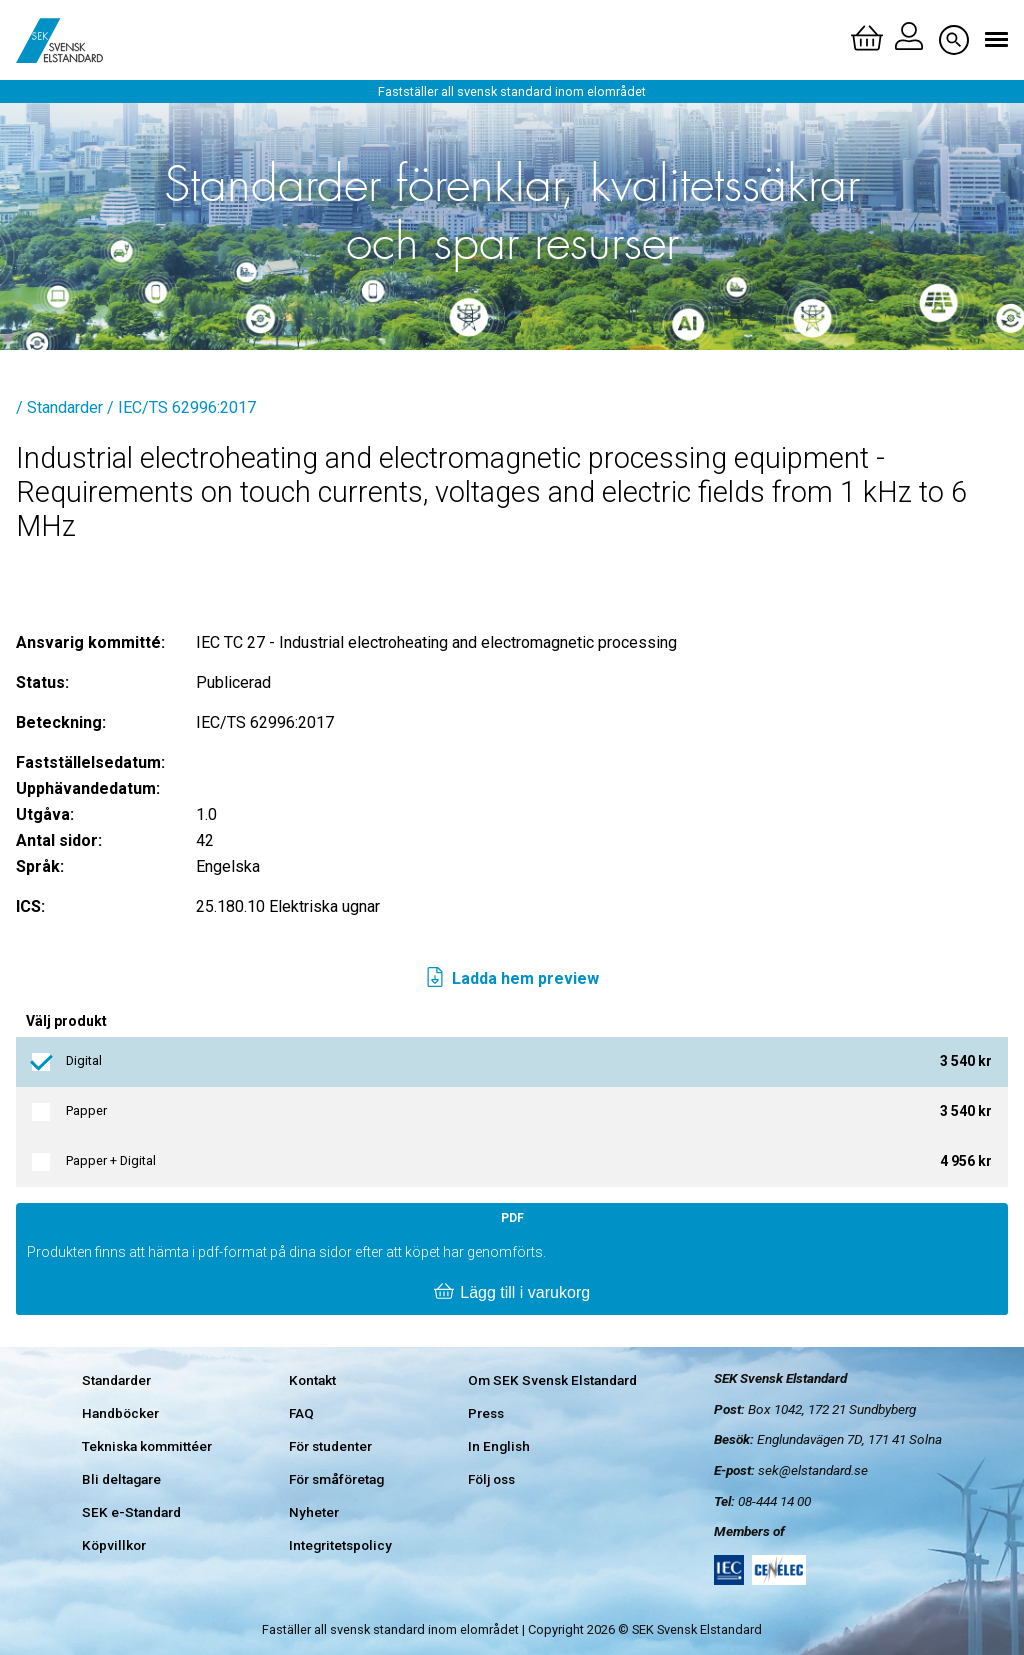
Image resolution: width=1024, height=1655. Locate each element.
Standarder (116, 1380)
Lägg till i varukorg (512, 1293)
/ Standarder (59, 407)
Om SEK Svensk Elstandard (552, 1380)
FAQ (301, 1413)
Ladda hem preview (511, 979)
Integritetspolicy (340, 1545)
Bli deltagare (121, 1479)
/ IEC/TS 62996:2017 (181, 407)
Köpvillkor (114, 1545)
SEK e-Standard (131, 1512)
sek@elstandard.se (813, 1470)
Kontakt (312, 1380)
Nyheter (314, 1512)
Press (486, 1413)
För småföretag (336, 1479)
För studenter (330, 1446)
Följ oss (491, 1479)
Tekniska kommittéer (147, 1446)
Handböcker (120, 1413)
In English (499, 1446)
